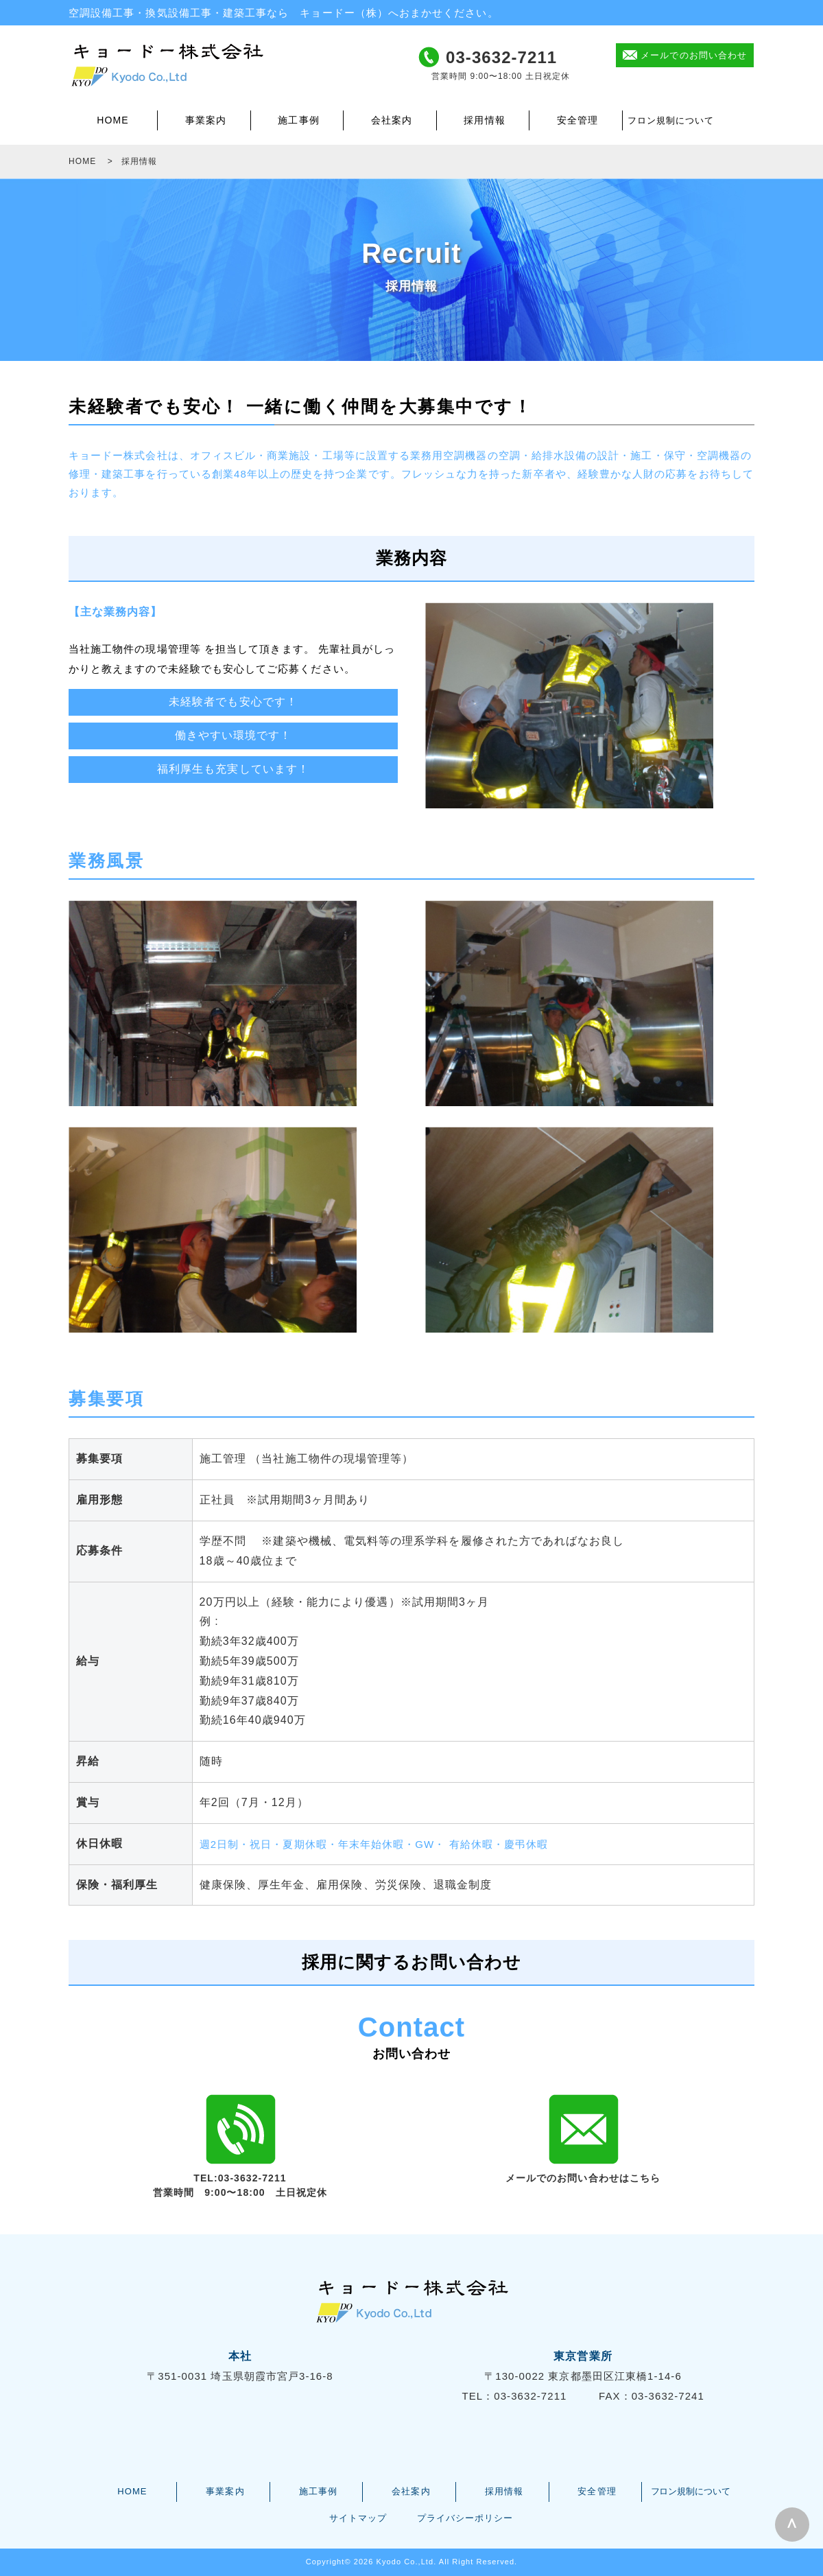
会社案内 (391, 120)
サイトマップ (358, 2518)
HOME (112, 120)
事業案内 (205, 120)
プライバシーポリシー (465, 2518)
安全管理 (577, 120)
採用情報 (484, 120)
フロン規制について (671, 120)
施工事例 (298, 120)
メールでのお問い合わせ (694, 55)
